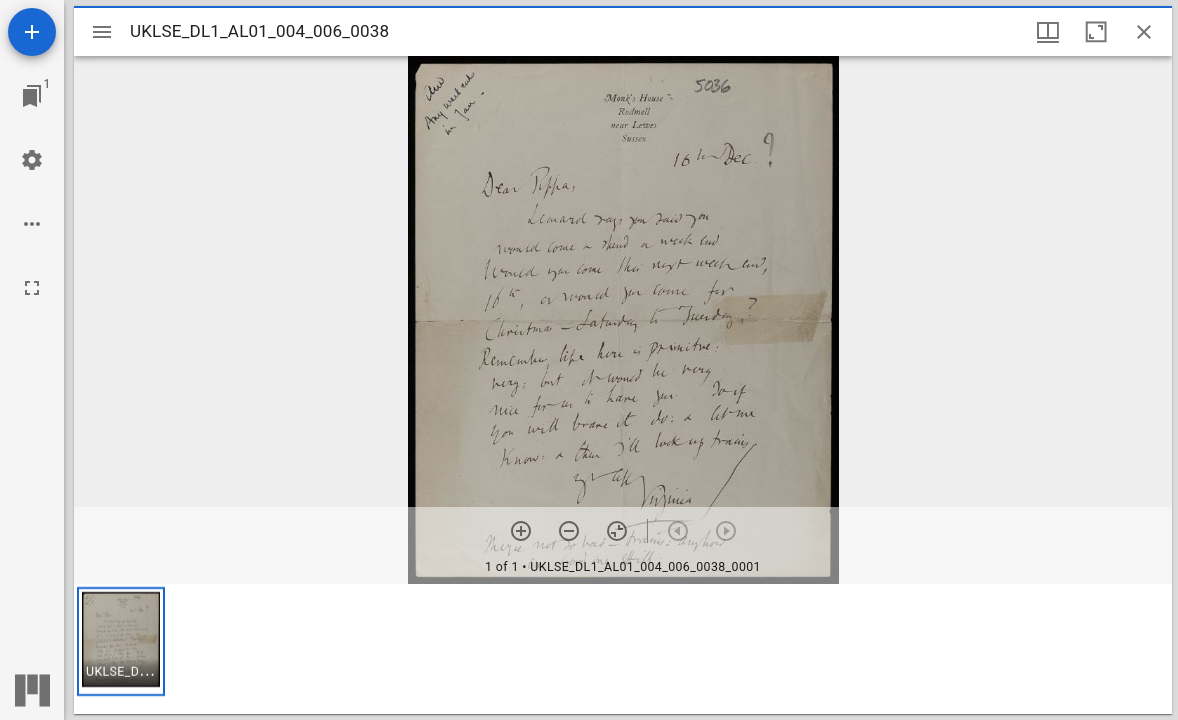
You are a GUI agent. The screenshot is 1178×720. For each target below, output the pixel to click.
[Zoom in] (521, 531)
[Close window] (1144, 32)
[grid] (623, 649)
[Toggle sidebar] (102, 32)
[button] (121, 641)
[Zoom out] (569, 531)
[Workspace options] (32, 224)
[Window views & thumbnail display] (1048, 32)
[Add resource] (32, 32)
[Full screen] (32, 288)
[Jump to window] (32, 96)
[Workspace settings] (32, 160)
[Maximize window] (1096, 32)
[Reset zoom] (617, 531)
